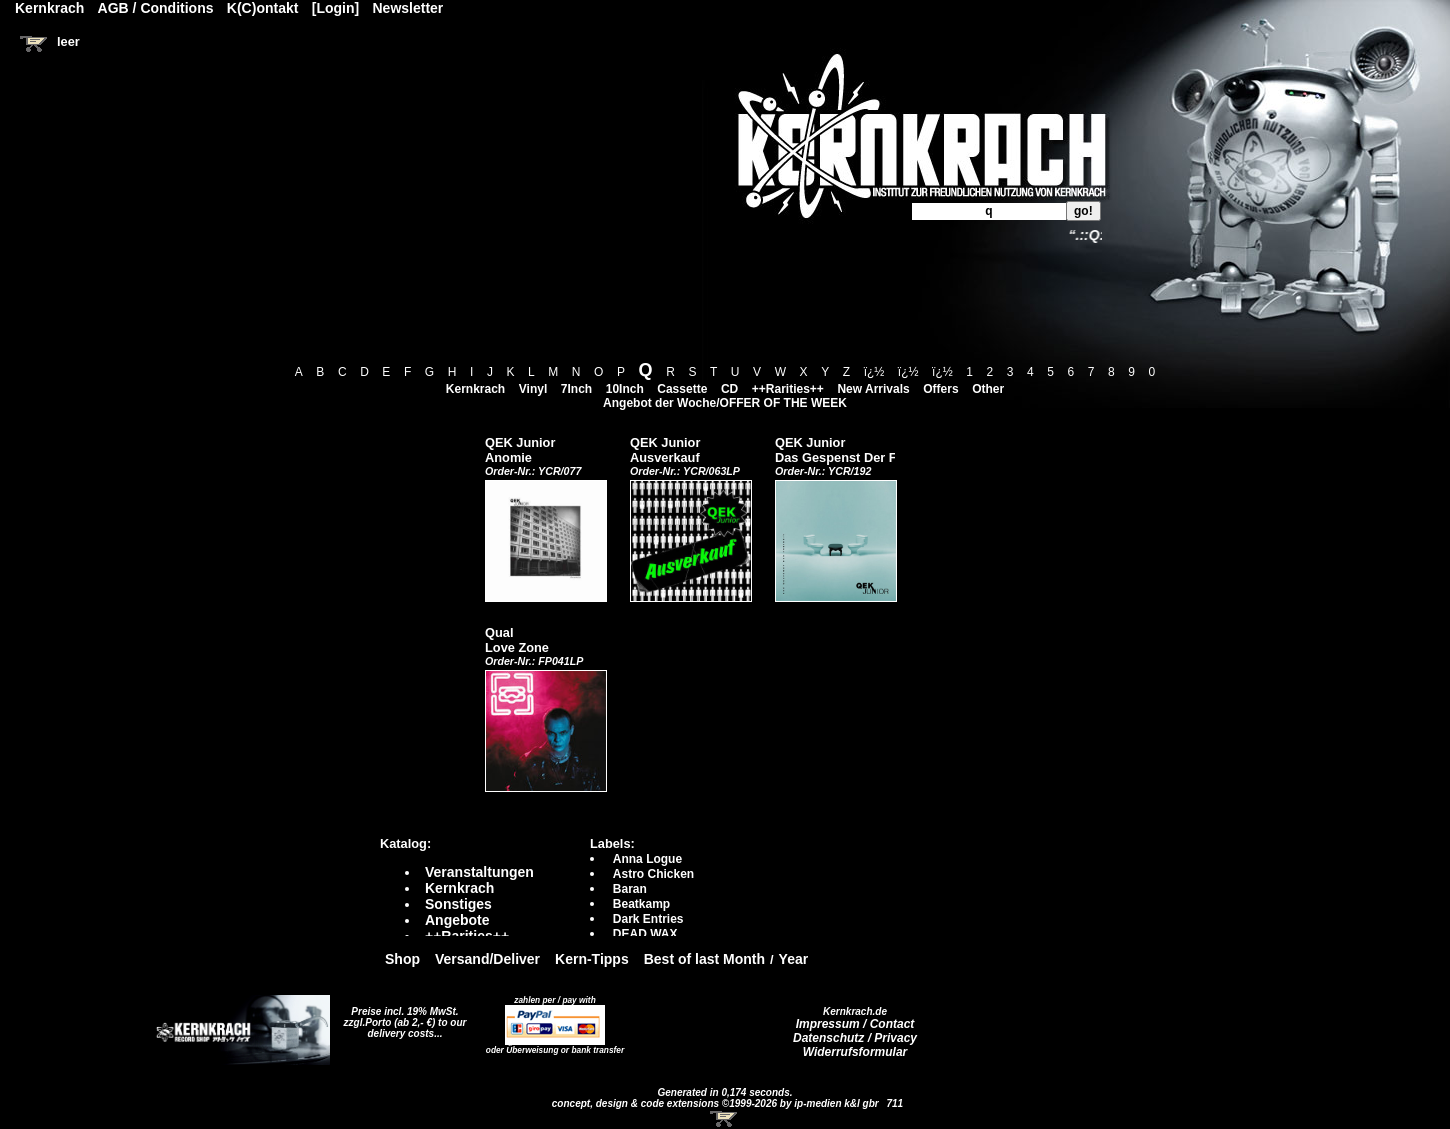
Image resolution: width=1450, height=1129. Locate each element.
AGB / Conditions (156, 8)
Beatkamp (641, 904)
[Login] (335, 8)
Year (794, 959)
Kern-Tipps (592, 959)
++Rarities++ (788, 389)
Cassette (682, 389)
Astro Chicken (653, 874)
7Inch (576, 389)
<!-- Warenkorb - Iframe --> (725, 1119)
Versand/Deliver (487, 959)
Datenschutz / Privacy (855, 1038)
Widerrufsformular (855, 1052)
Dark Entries (648, 919)
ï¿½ (874, 372)
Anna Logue (647, 859)
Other (988, 389)
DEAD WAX (645, 934)
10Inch (625, 389)
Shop (402, 959)
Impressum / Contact (855, 1024)
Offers (940, 389)
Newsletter (408, 8)
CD (729, 389)
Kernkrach (475, 389)
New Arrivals (873, 389)
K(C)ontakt (263, 8)
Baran (630, 889)
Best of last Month (704, 959)
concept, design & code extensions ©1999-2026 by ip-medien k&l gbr (717, 1103)
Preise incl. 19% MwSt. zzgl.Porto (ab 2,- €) (401, 1017)
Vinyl (533, 389)
